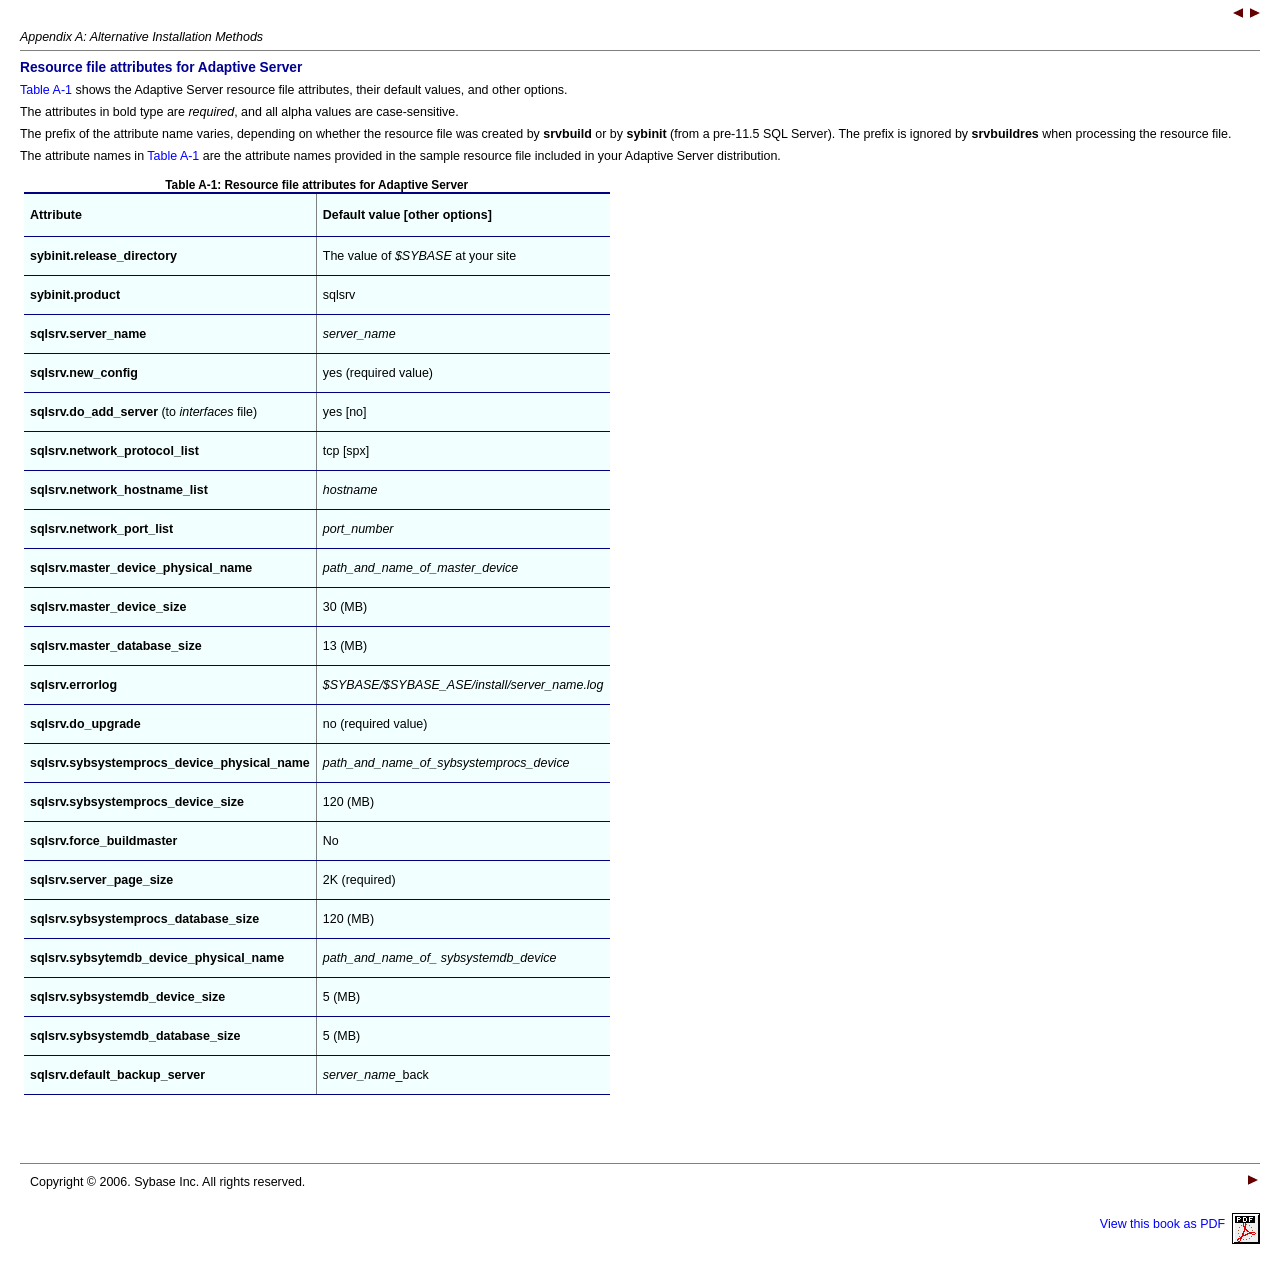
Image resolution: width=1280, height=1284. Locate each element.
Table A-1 (46, 90)
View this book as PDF (1180, 1224)
